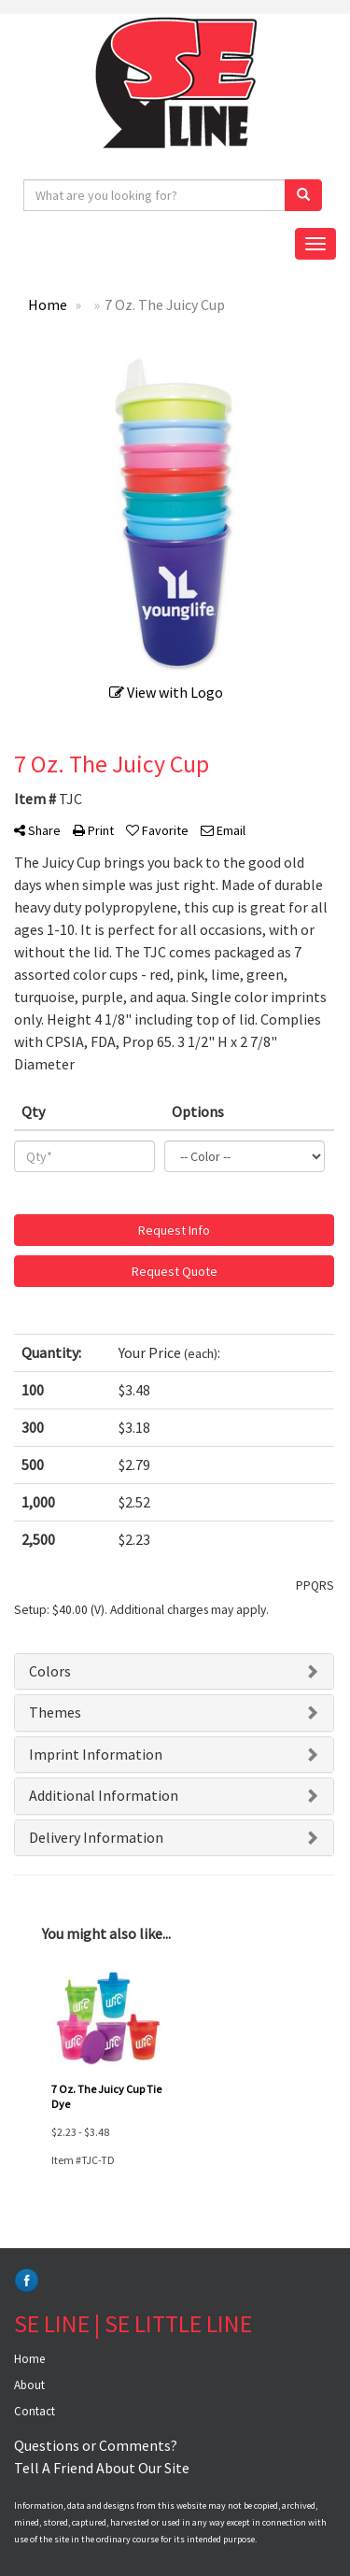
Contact (34, 2411)
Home (29, 2359)
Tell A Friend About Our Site (101, 2467)
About (29, 2385)
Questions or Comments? (95, 2445)
